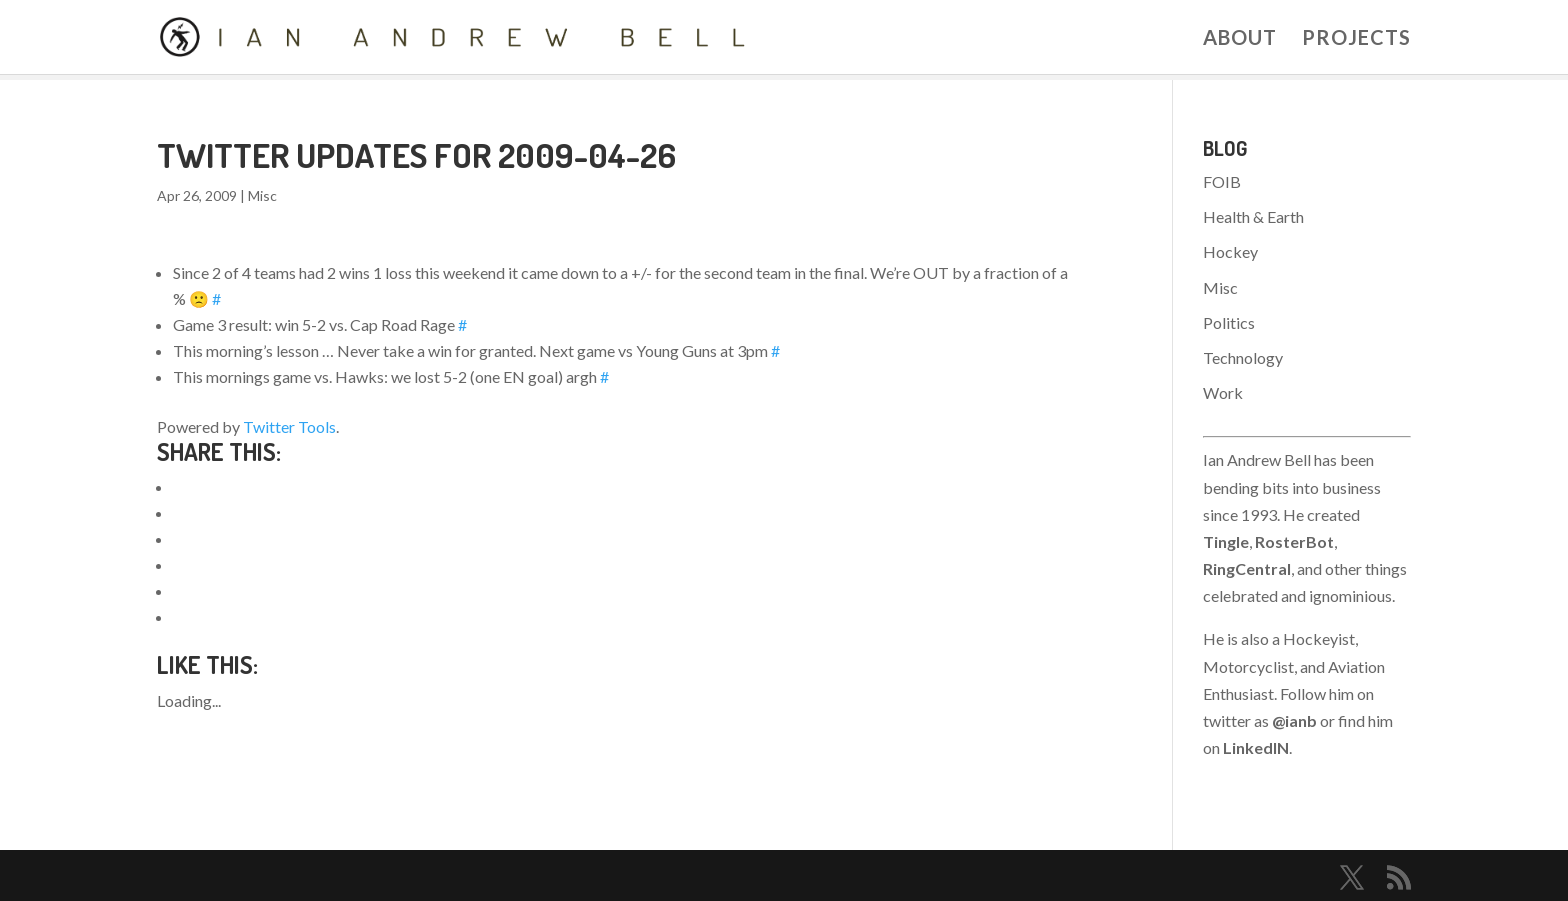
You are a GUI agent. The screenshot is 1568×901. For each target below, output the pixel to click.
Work (1223, 392)
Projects (1356, 39)
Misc (262, 195)
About (1240, 39)
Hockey (1230, 251)
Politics (1229, 322)
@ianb (1294, 720)
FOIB (1222, 181)
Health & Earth (1253, 216)
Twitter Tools (289, 426)
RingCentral (1247, 568)
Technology (1243, 357)
